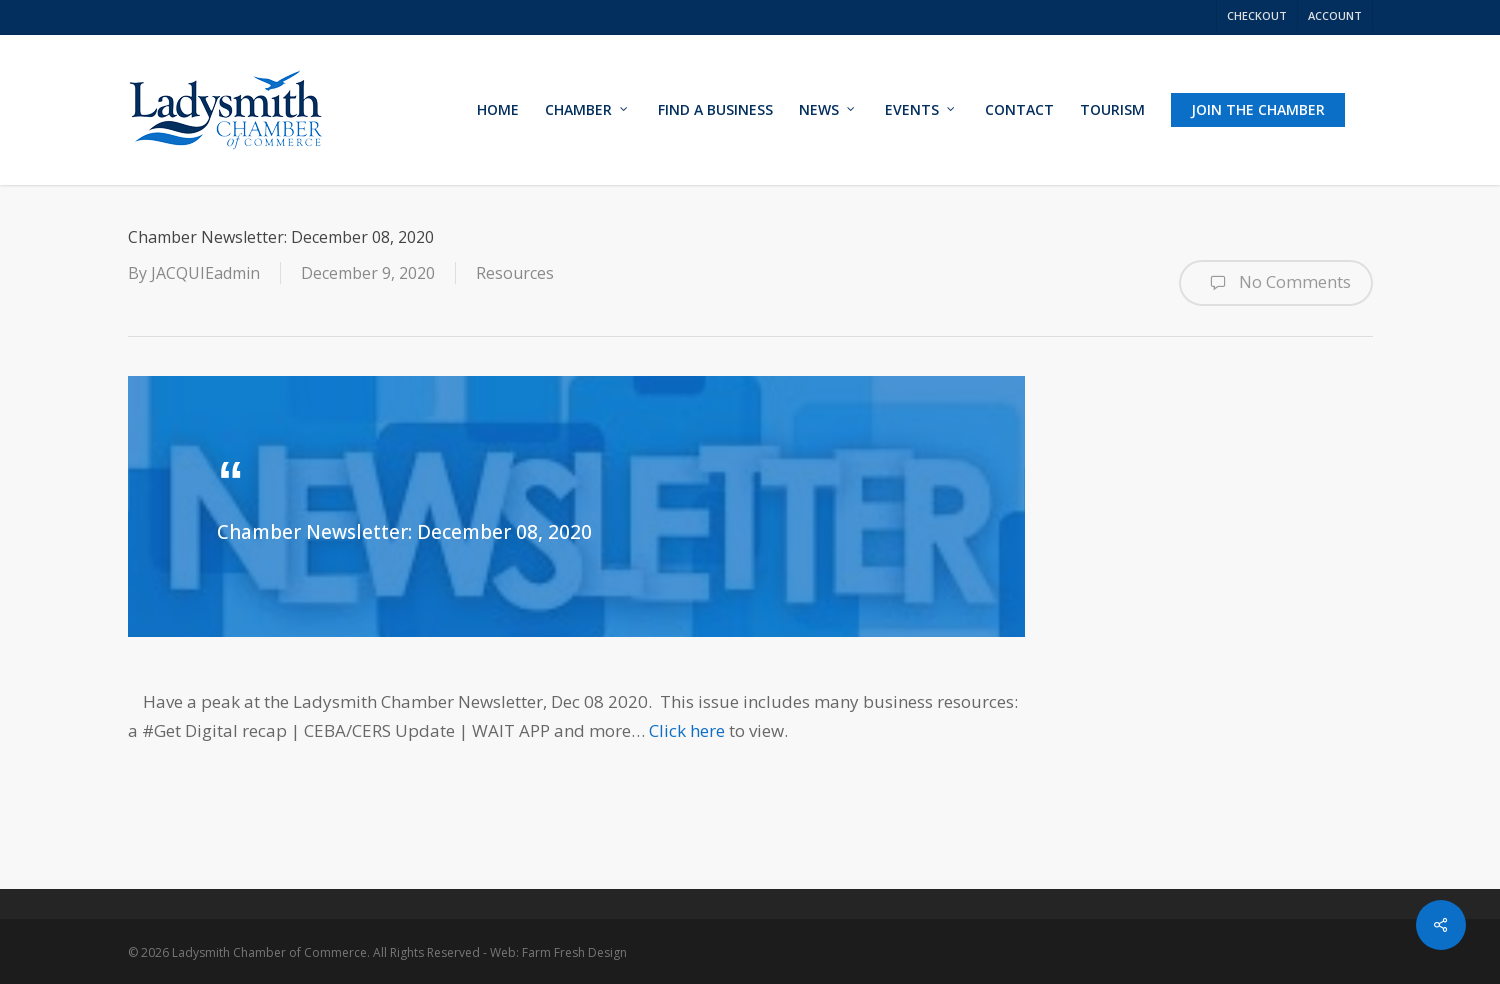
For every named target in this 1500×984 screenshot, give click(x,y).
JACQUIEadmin (205, 273)
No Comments (1276, 283)
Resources (515, 273)
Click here (687, 730)
